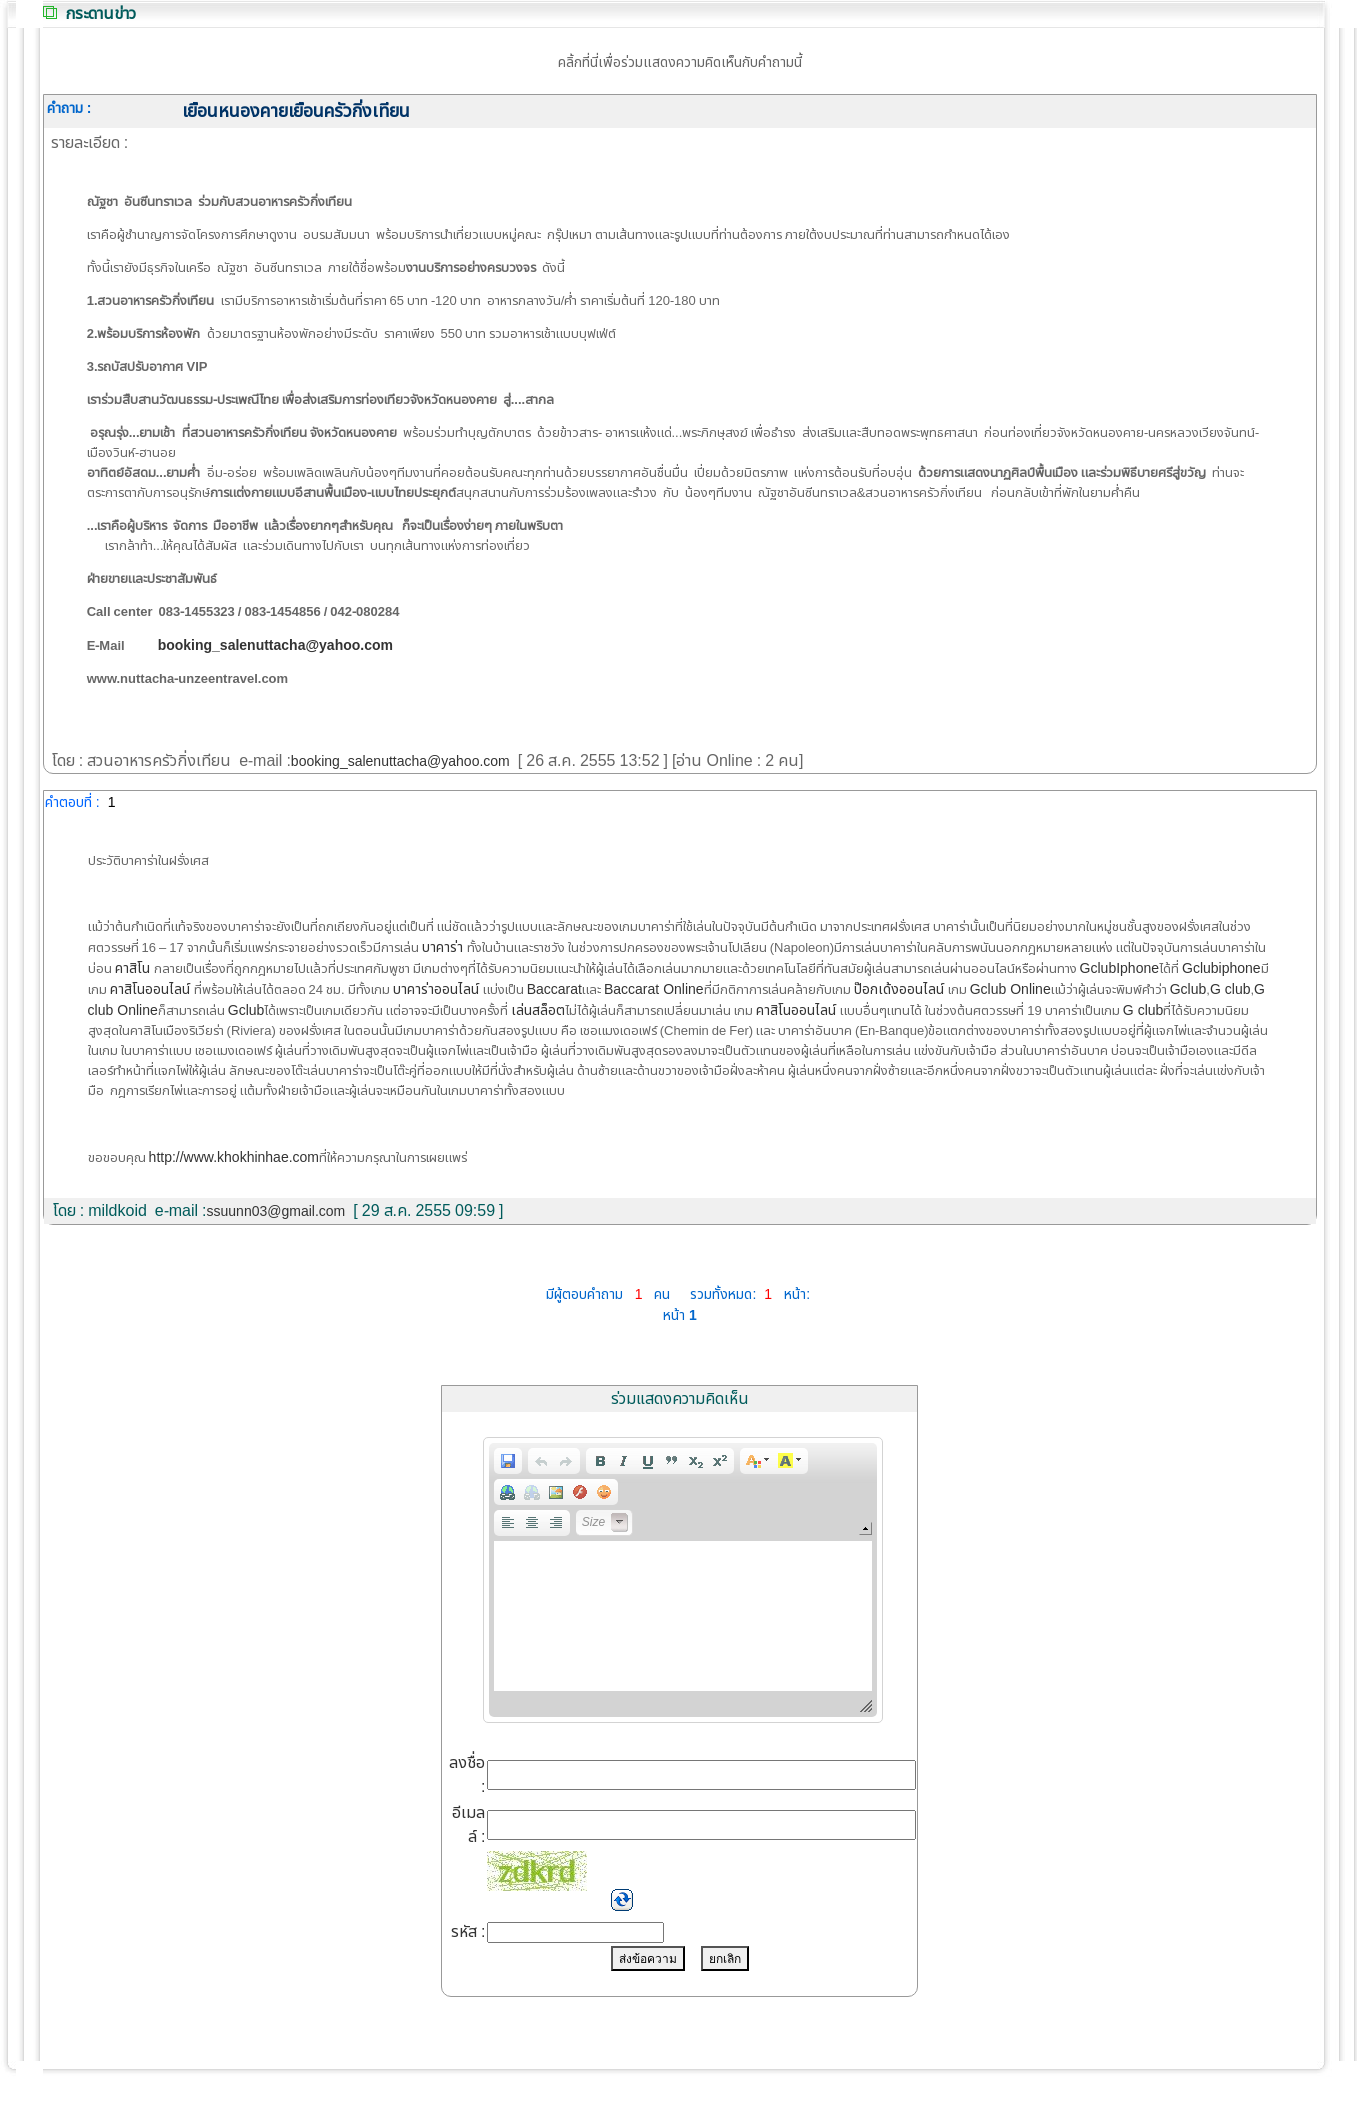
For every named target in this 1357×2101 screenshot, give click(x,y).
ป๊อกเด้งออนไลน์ (901, 989)
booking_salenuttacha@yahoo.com (400, 761)
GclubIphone (1119, 968)
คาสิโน (134, 968)
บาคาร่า (444, 947)
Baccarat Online (654, 989)
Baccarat (554, 989)
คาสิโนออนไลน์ (152, 989)
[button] (508, 1461)
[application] (683, 1580)
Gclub (1188, 989)
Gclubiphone (1221, 968)
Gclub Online (1010, 989)
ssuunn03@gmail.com (276, 1211)
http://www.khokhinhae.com (234, 1157)
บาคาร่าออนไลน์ (438, 989)
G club (1230, 989)
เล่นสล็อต (538, 1010)
